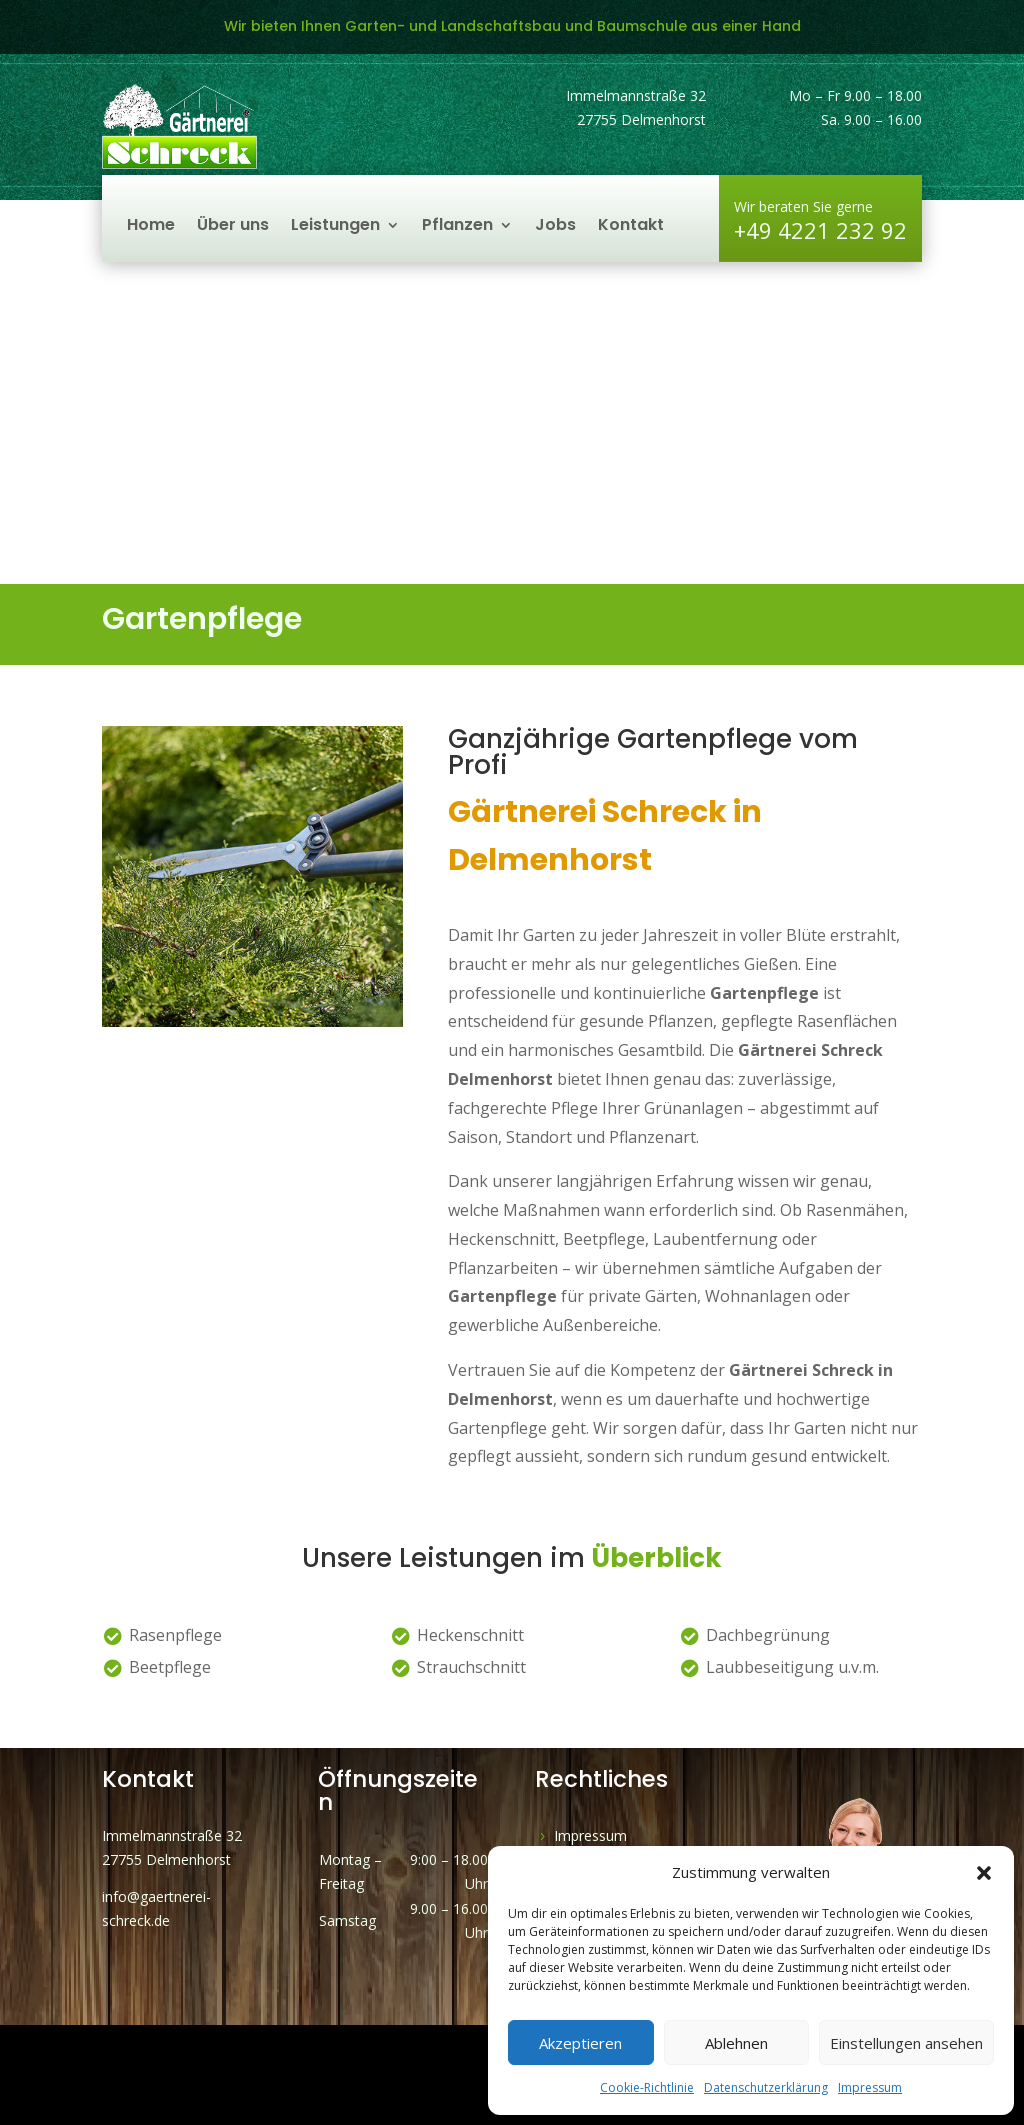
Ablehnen (736, 2043)
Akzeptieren (580, 2043)
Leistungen (335, 227)
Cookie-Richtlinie (647, 2087)
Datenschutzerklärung (766, 2087)
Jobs (555, 227)
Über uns (233, 227)
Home (151, 227)
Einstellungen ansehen (906, 2043)
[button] (984, 1873)
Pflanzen (457, 227)
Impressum (870, 2087)
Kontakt (631, 227)
